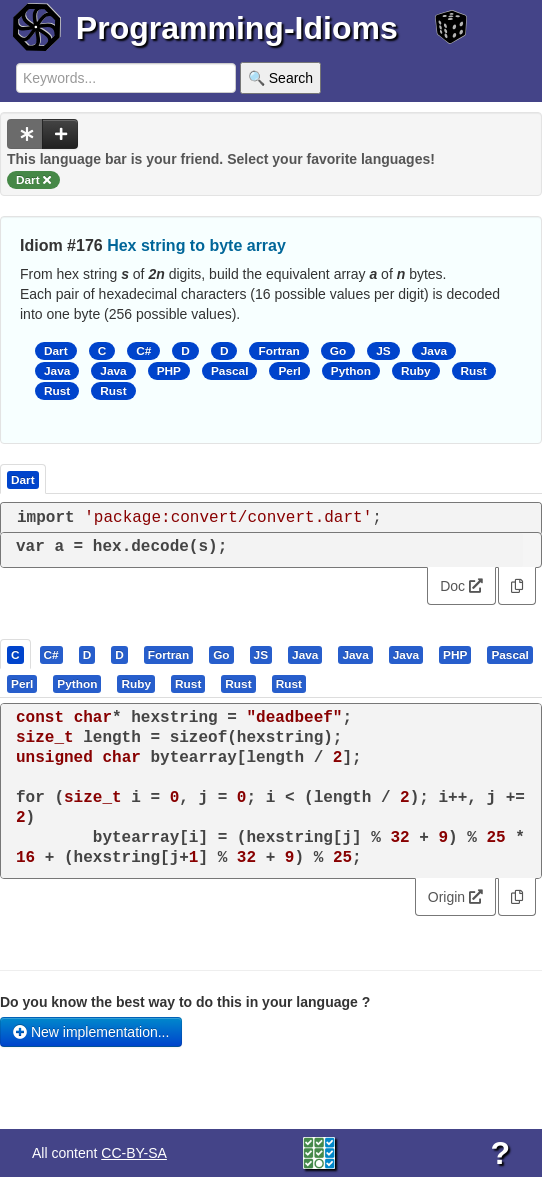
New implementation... (91, 1032)
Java (434, 351)
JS (383, 351)
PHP (169, 371)
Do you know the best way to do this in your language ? (185, 1002)
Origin (455, 897)
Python (351, 371)
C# (143, 351)
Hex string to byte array (196, 245)
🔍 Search (280, 78)
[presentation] (15, 654)
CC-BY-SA (134, 1153)
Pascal (230, 371)
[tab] (16, 654)
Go (338, 351)
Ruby (416, 371)
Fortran (278, 351)
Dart (56, 351)
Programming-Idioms (237, 28)
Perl (289, 371)
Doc (461, 586)
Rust (474, 371)
